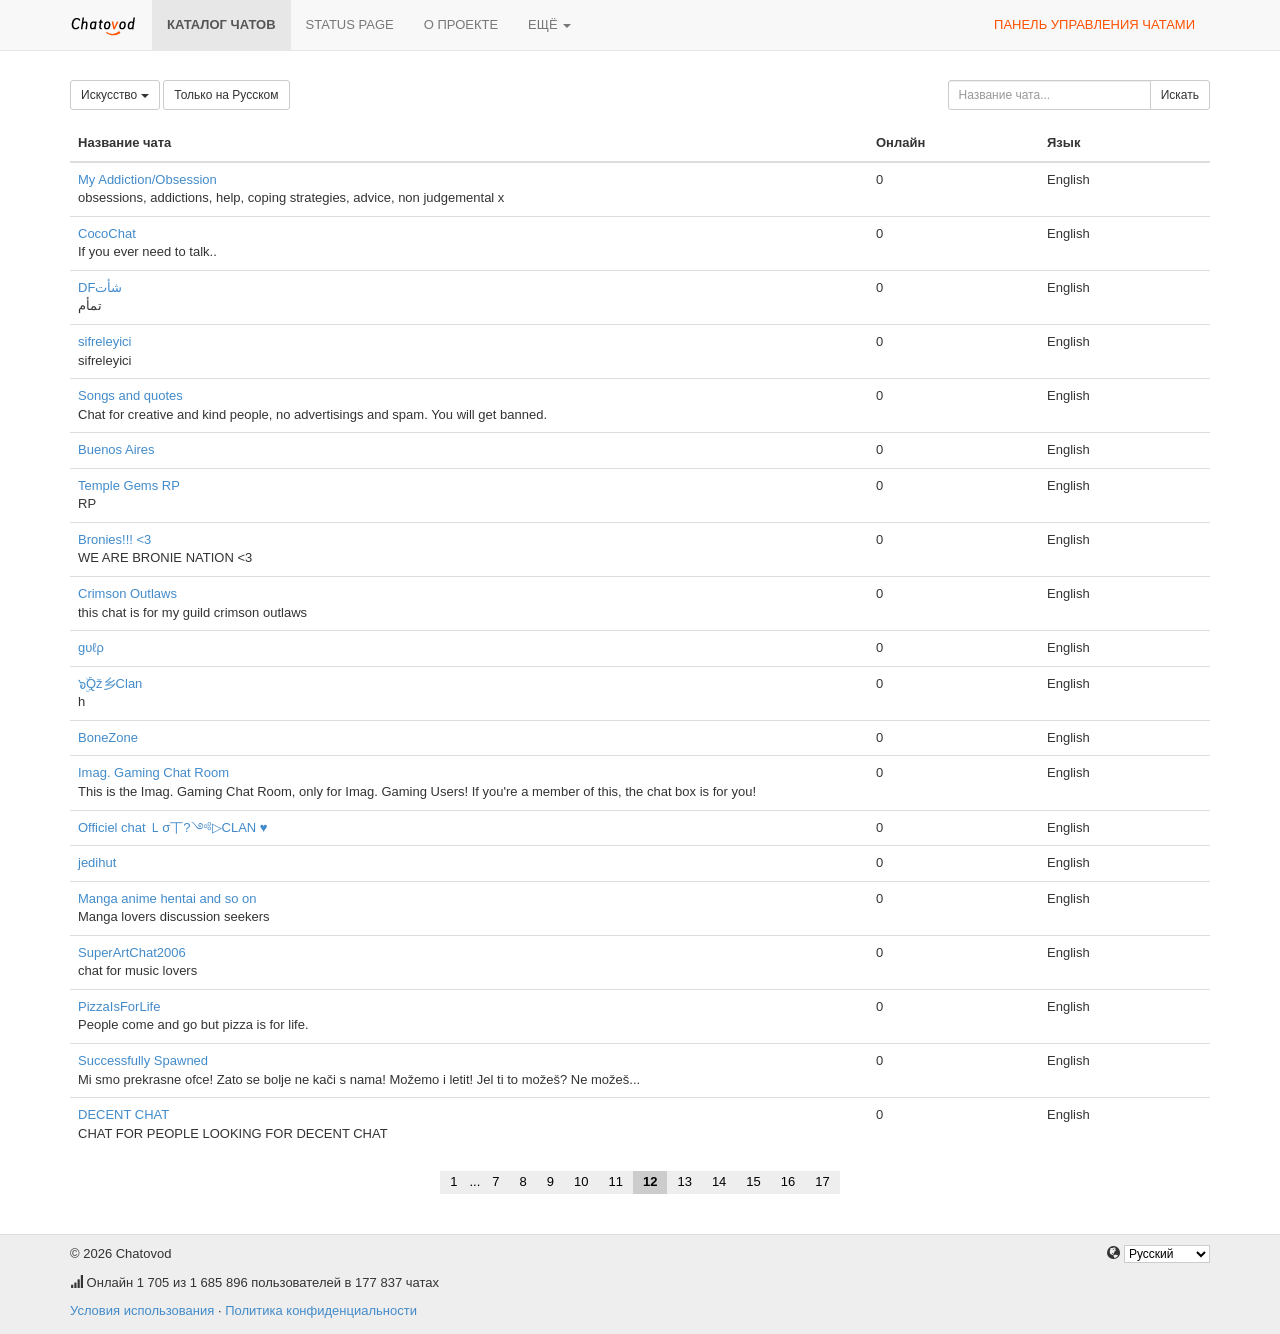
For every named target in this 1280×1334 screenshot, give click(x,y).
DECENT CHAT (123, 1114)
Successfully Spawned (143, 1060)
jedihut (97, 862)
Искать (1180, 95)
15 (753, 1181)
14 (719, 1181)
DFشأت (100, 287)
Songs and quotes (130, 395)
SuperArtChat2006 (132, 952)
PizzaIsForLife (119, 1006)
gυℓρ (91, 647)
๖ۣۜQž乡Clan (110, 683)
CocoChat (107, 233)
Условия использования (142, 1310)
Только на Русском (226, 95)
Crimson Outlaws (127, 593)
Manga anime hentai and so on (167, 898)
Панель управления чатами (1094, 24)
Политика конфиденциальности (321, 1310)
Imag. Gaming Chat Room (153, 772)
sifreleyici (104, 341)
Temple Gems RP (129, 485)
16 (788, 1181)
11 (615, 1181)
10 (581, 1181)
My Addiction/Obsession (147, 179)
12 (650, 1181)
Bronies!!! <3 (114, 539)
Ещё (549, 24)
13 (684, 1181)
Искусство (115, 95)
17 (822, 1181)
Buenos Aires (116, 449)
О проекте (461, 24)
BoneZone (108, 737)
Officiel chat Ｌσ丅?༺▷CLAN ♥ (173, 827)
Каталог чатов (221, 24)
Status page (350, 24)
